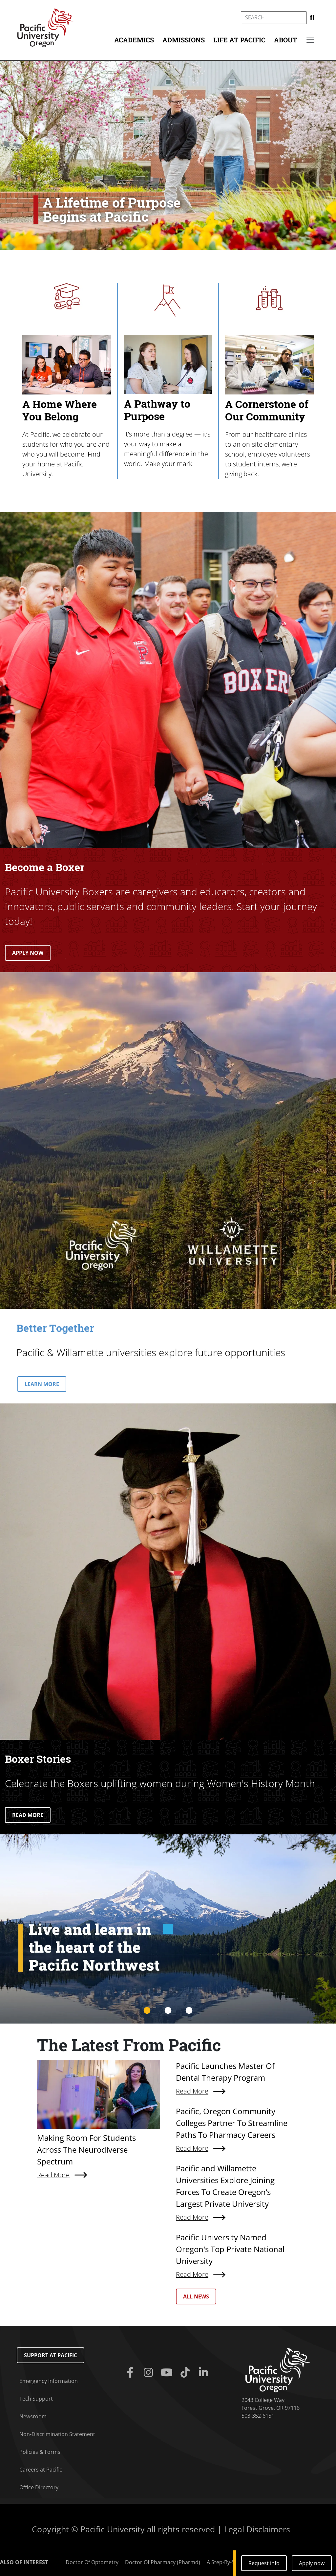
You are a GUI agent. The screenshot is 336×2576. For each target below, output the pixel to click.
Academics (134, 39)
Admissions (183, 39)
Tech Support (36, 2398)
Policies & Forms (39, 2451)
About (285, 39)
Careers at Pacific (40, 2469)
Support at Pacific (50, 2355)
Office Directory (38, 2487)
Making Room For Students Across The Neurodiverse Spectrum (86, 2149)
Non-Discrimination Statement (57, 2434)
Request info (264, 2563)
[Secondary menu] (310, 40)
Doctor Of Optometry (92, 2562)
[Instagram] (149, 2372)
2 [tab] (168, 2011)
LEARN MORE (42, 1384)
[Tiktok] (186, 2372)
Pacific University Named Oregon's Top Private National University (230, 2249)
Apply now (312, 2563)
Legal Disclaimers (257, 2529)
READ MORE (27, 1815)
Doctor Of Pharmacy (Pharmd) (162, 2562)
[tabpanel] (168, 1929)
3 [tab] (189, 2011)
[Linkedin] (204, 2372)
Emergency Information (48, 2381)
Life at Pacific (239, 39)
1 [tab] (147, 2011)
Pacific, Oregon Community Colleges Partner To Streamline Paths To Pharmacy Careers (231, 2123)
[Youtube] (168, 2372)
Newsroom (33, 2416)
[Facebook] (131, 2372)
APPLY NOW (27, 952)
